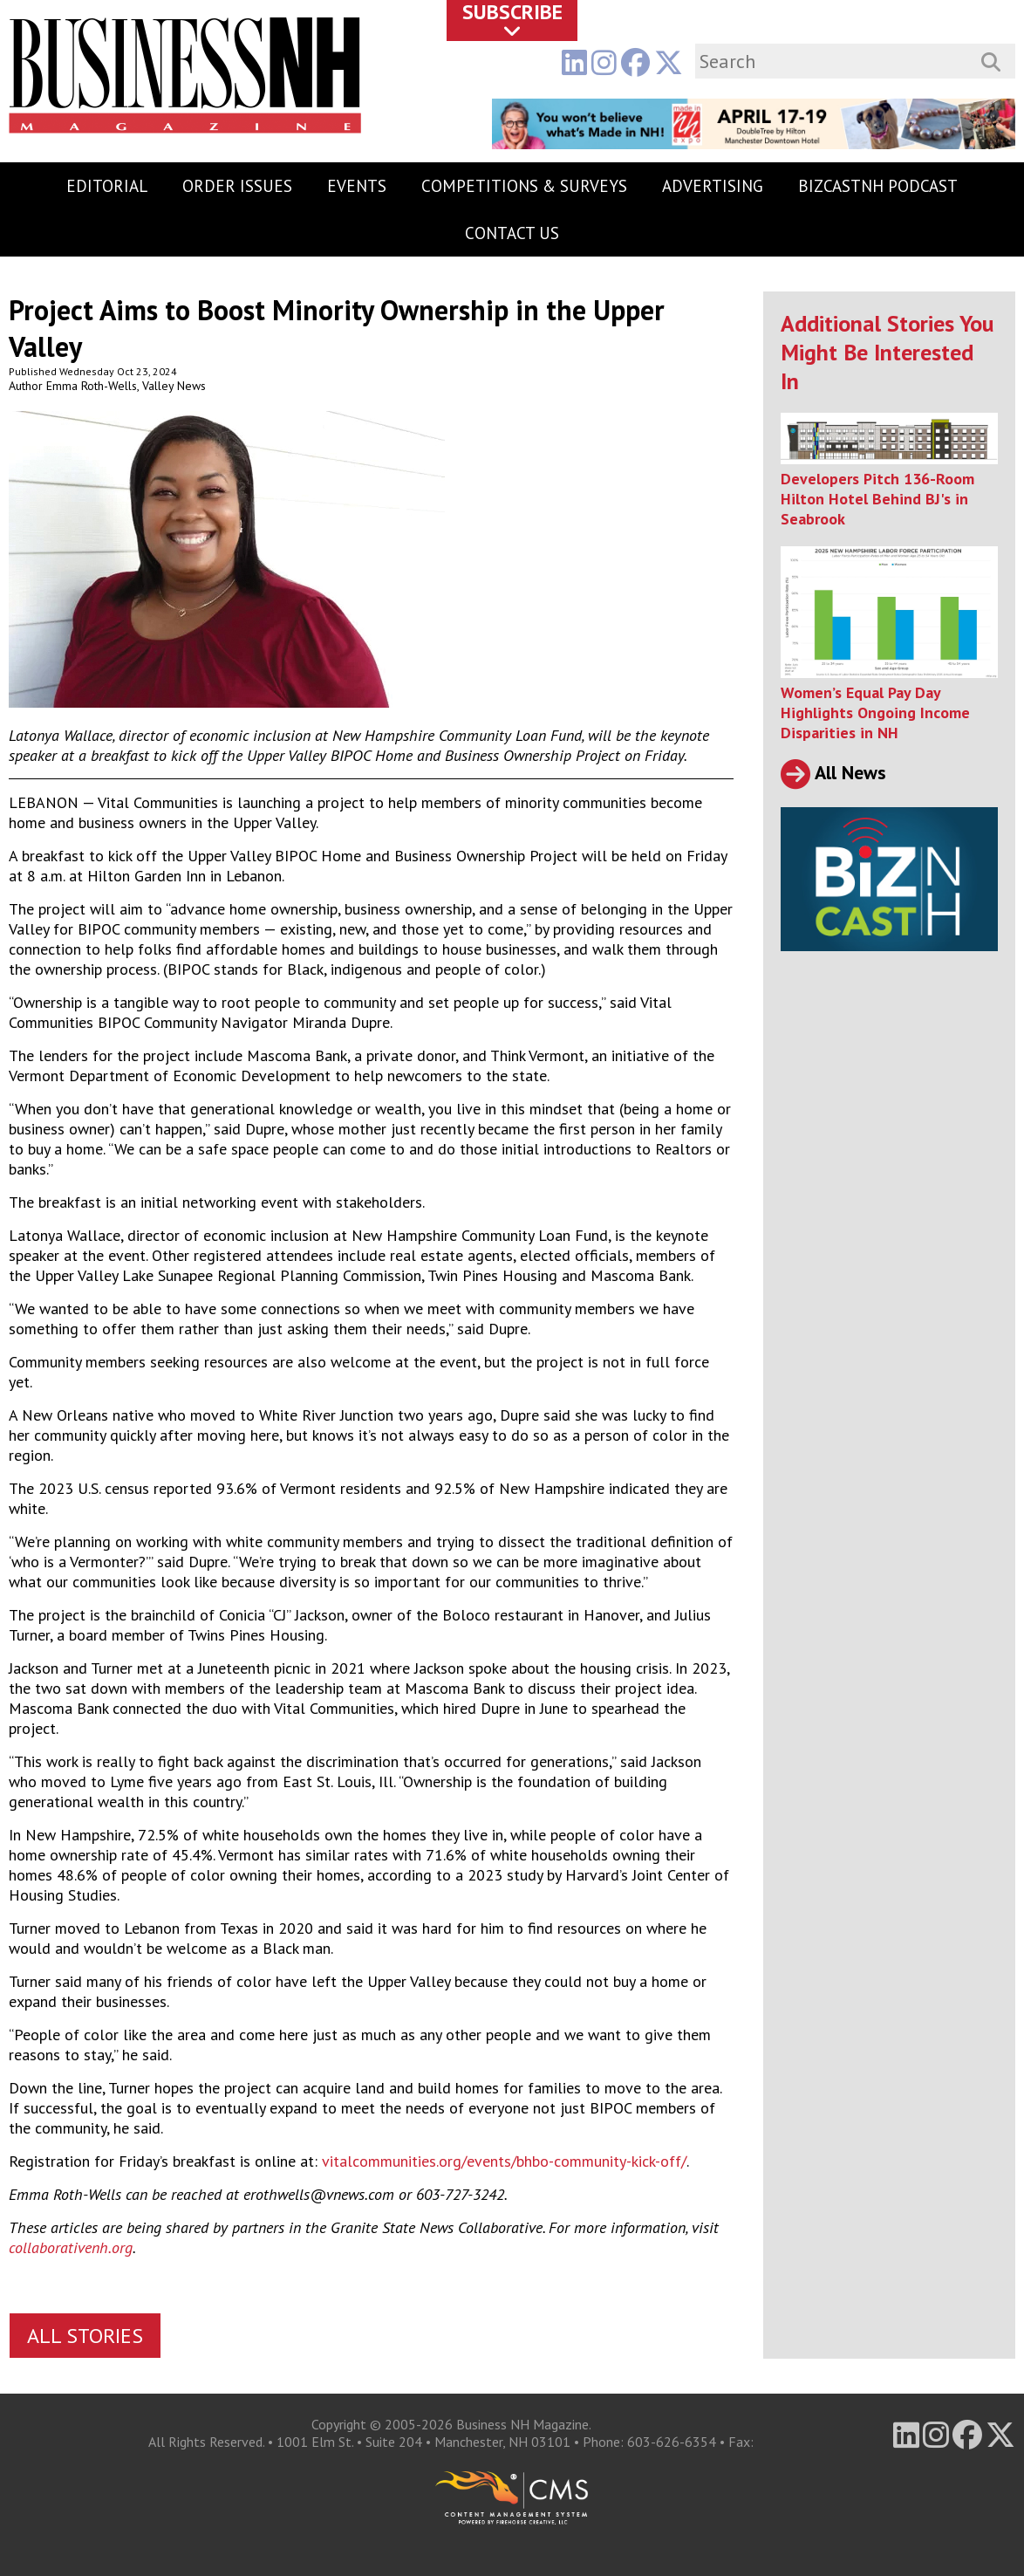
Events (356, 185)
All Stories (85, 2335)
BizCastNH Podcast (878, 185)
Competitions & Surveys (524, 185)
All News (833, 772)
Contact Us (512, 233)
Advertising (712, 185)
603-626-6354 (671, 2441)
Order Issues (237, 185)
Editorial (106, 185)
